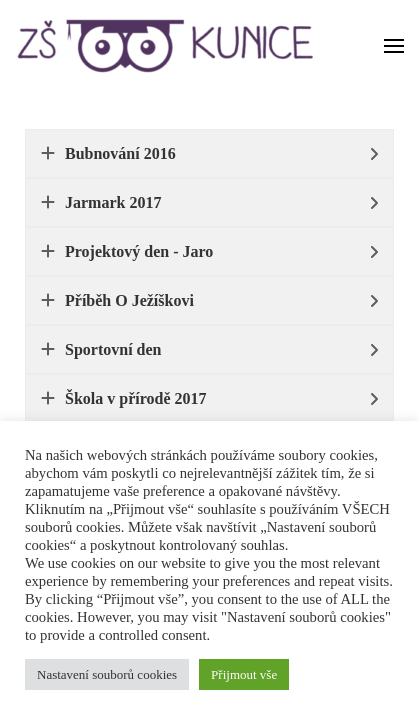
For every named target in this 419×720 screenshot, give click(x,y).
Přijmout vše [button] (244, 674)
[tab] (209, 153)
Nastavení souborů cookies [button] (107, 674)
